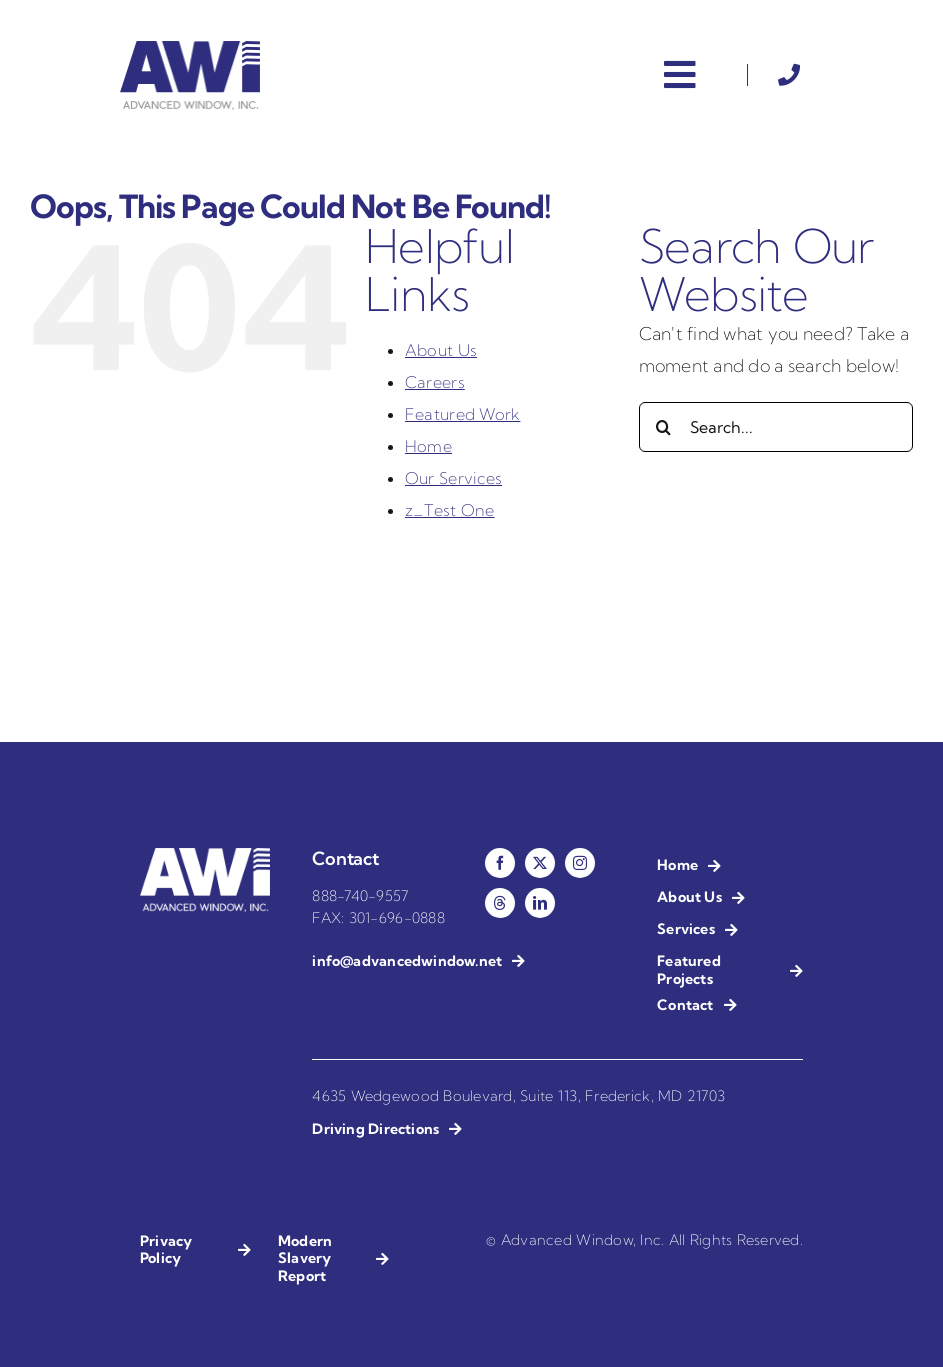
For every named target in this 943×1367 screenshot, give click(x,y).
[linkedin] (540, 903)
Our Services (453, 478)
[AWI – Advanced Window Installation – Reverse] (205, 856)
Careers (435, 382)
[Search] (664, 427)
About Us (441, 350)
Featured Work (462, 414)
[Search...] (776, 427)
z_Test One (450, 510)
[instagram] (580, 863)
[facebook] (500, 863)
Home (428, 446)
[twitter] (540, 863)
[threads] (500, 903)
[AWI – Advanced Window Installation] (190, 49)
